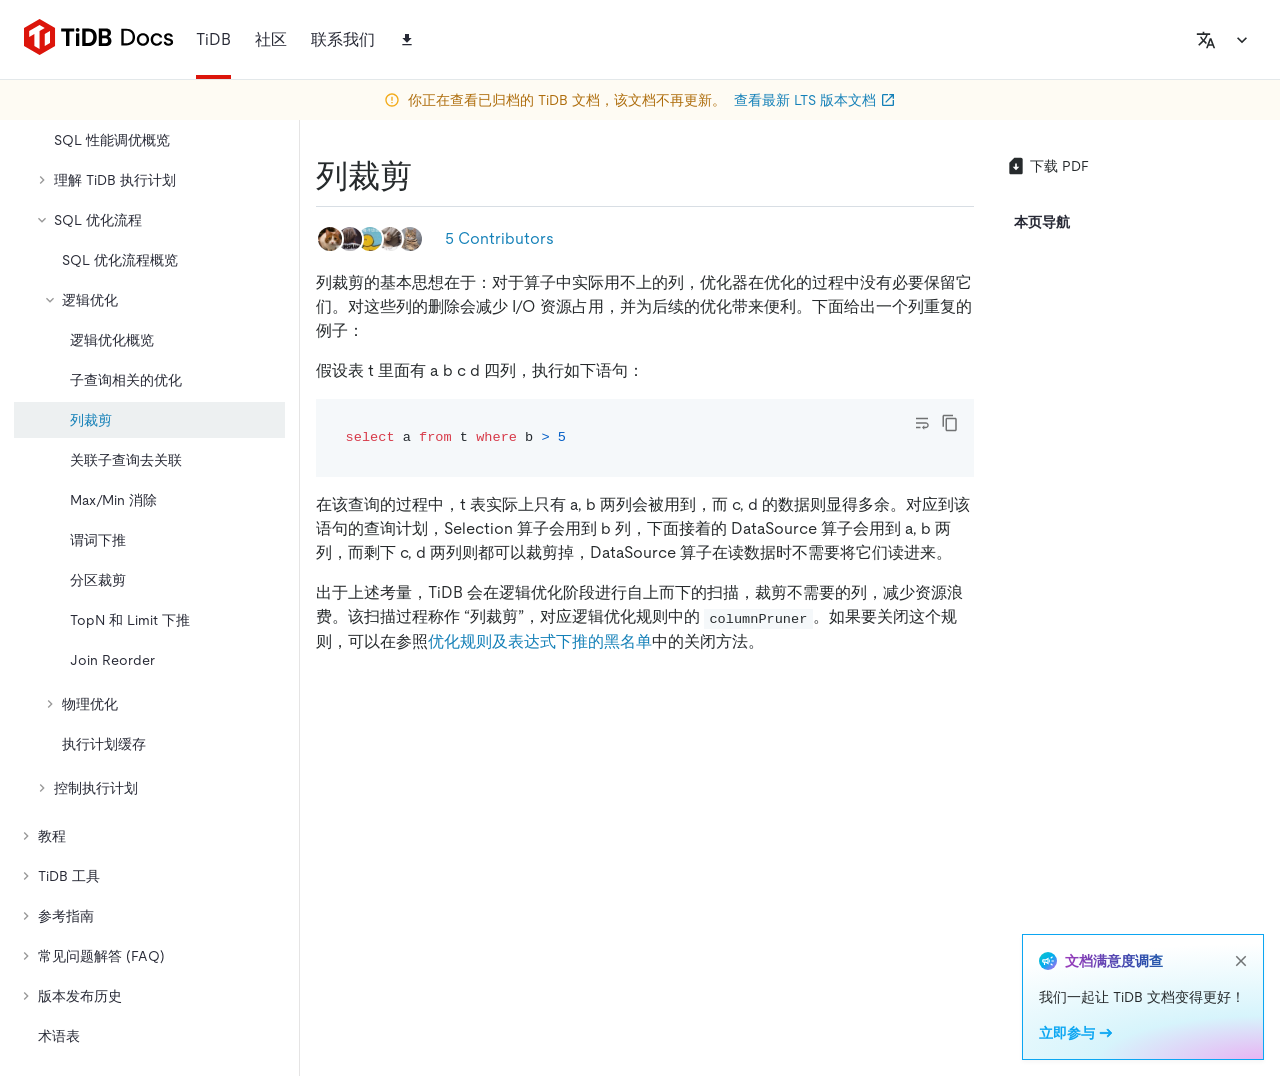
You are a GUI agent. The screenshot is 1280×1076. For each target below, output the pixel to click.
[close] (1241, 961)
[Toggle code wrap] (922, 423)
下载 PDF (1047, 166)
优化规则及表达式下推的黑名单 (540, 641)
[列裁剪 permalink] (428, 176)
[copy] (950, 423)
